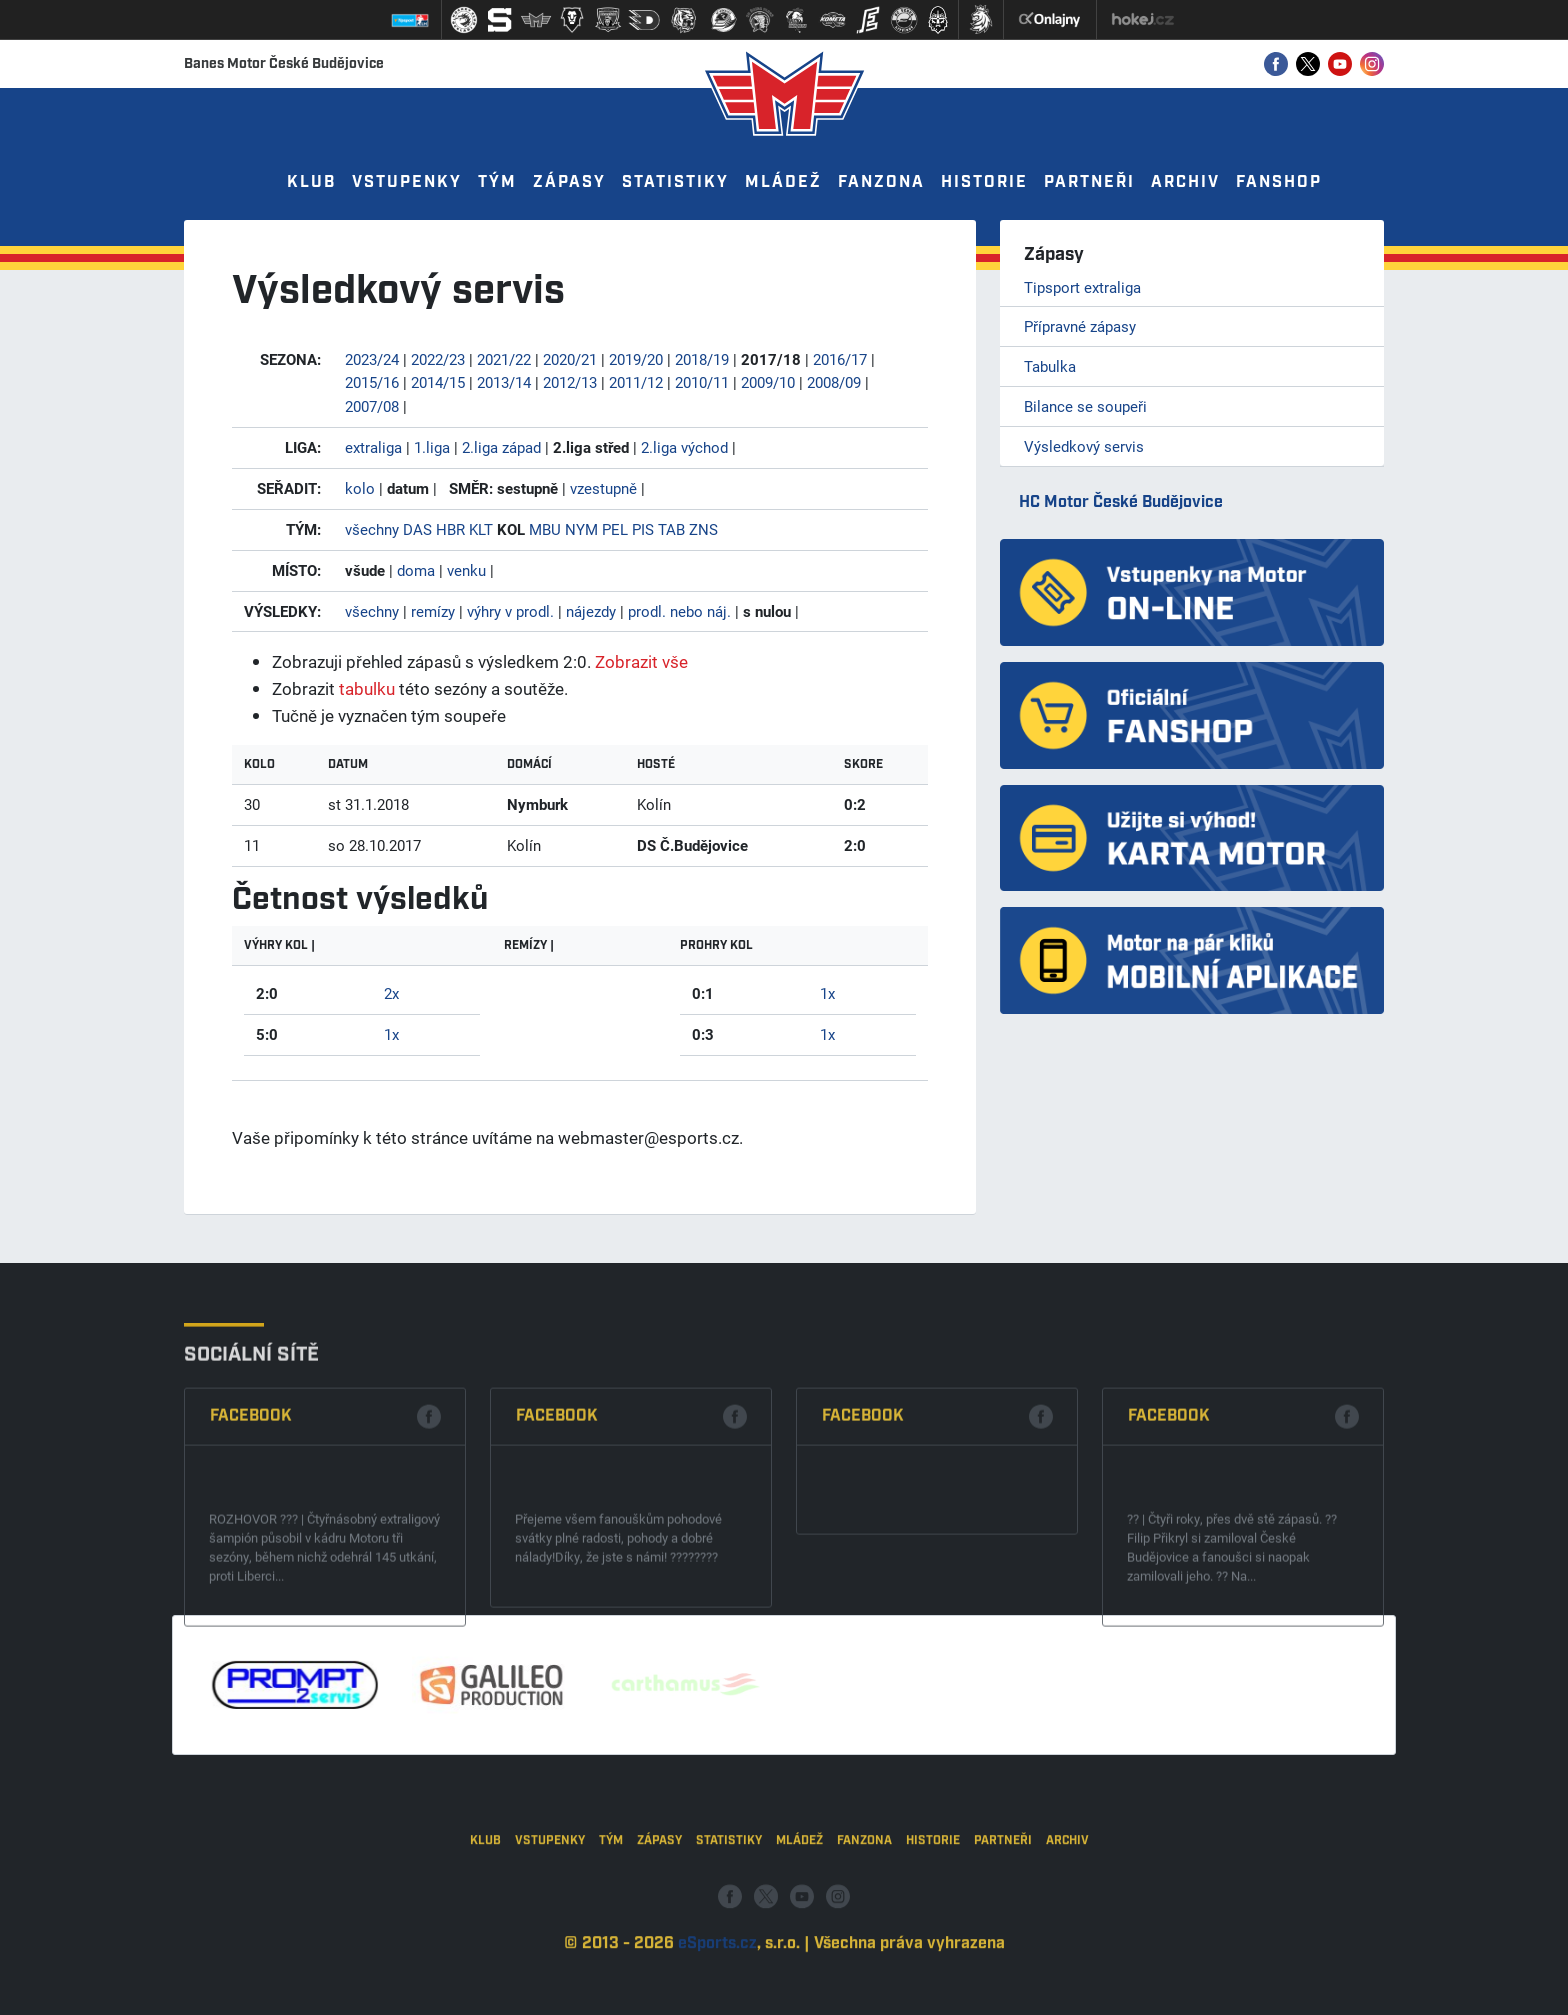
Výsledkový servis (1084, 446)
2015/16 (372, 382)
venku (466, 570)
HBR (450, 529)
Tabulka (1050, 366)
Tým (497, 182)
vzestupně (603, 488)
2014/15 (438, 382)
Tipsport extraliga (1082, 287)
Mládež (783, 182)
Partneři (1089, 182)
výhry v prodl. (510, 611)
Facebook (251, 1538)
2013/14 (504, 382)
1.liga (432, 447)
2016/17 (840, 359)
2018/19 (702, 359)
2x (391, 993)
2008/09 (834, 382)
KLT (481, 529)
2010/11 (702, 382)
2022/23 (438, 359)
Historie (984, 182)
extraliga (373, 447)
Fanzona (881, 182)
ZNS (703, 529)
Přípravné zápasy (1080, 326)
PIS (643, 529)
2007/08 (372, 406)
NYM (581, 529)
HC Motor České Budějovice (1121, 502)
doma (416, 570)
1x (391, 1034)
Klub (311, 182)
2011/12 (636, 382)
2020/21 (570, 359)
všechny (372, 529)
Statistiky (675, 182)
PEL (615, 529)
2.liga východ (684, 447)
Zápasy (569, 182)
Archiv (1185, 182)
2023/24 (372, 359)
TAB (671, 529)
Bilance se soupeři (1085, 406)
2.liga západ (501, 447)
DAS (417, 529)
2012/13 (570, 382)
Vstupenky (407, 182)
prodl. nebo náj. (679, 611)
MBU (545, 529)
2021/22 (504, 359)
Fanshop (1279, 182)
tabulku (367, 688)
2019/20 (636, 359)
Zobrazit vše (641, 661)
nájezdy (591, 611)
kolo (360, 488)
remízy (433, 611)
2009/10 (768, 382)
